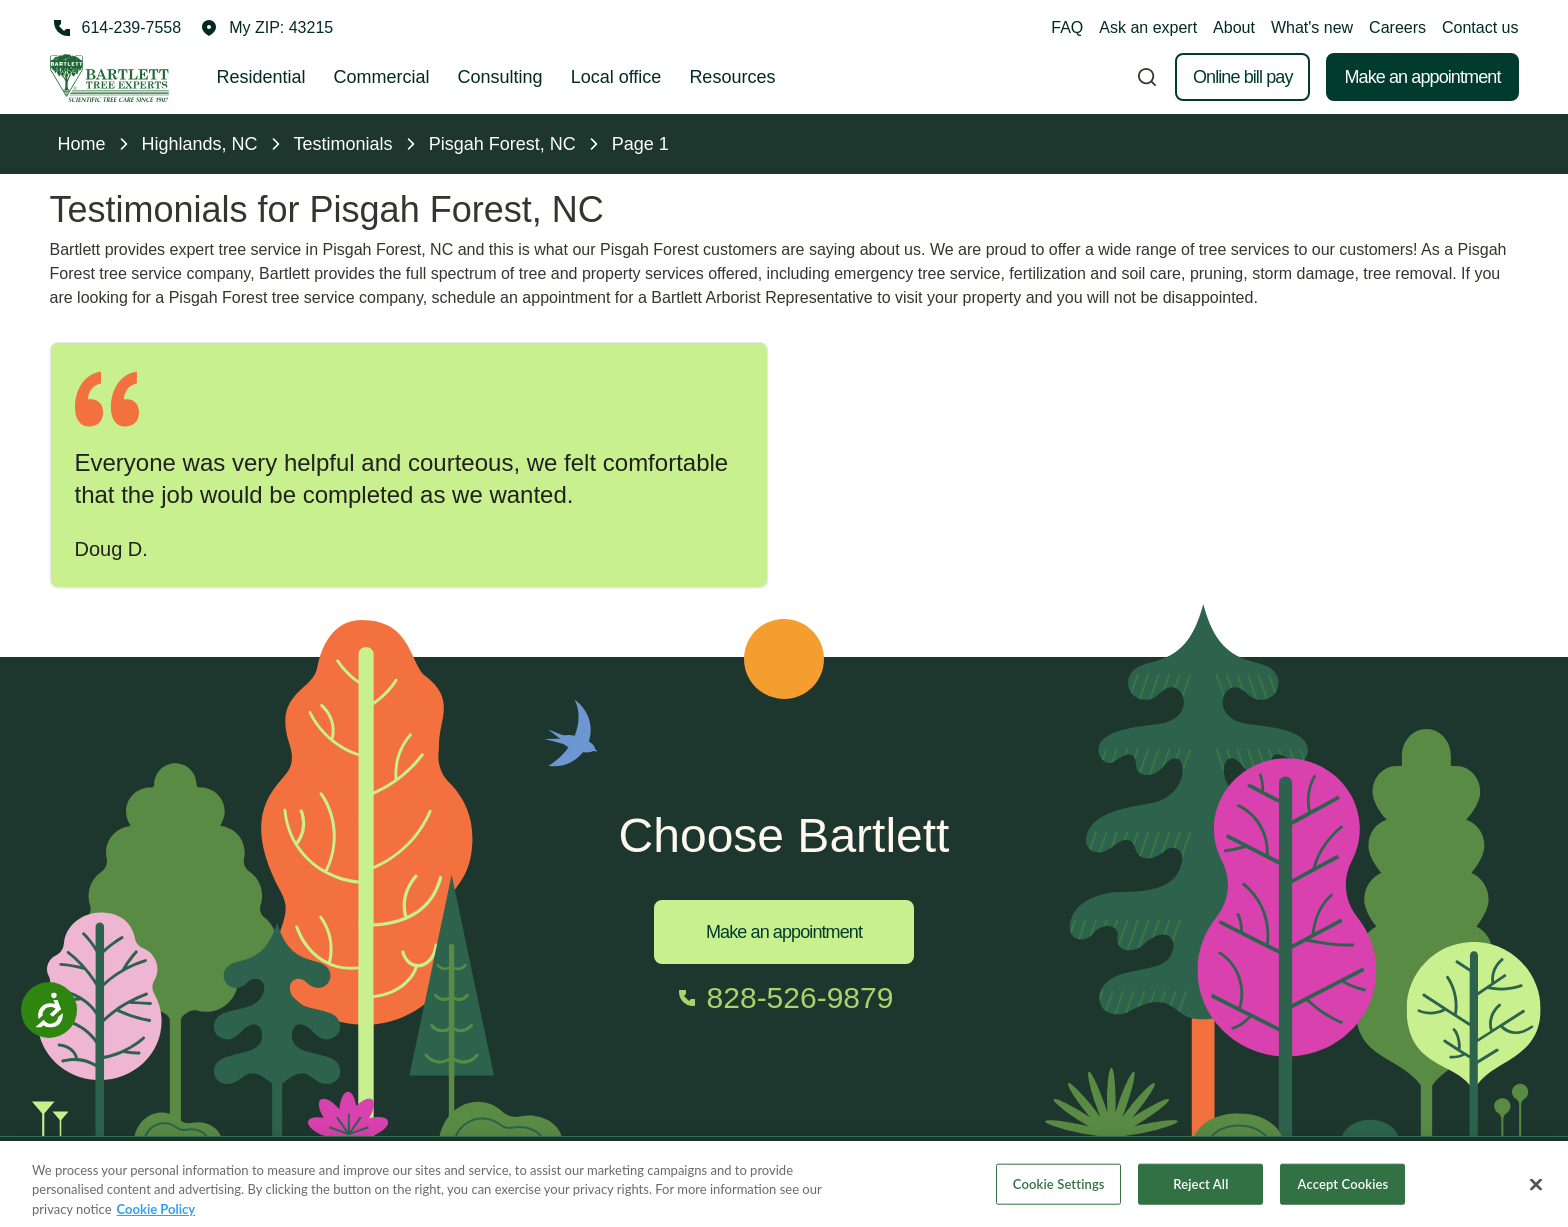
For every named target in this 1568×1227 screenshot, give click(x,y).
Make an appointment (1422, 77)
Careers (1397, 27)
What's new (1312, 27)
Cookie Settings (1059, 1193)
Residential (261, 77)
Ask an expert (1148, 27)
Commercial (382, 77)
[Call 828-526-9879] (784, 998)
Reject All (1200, 1193)
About (1234, 27)
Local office (616, 77)
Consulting (500, 77)
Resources (732, 77)
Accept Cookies (1343, 1193)
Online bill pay (1243, 77)
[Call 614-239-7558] (116, 28)
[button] (267, 28)
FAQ (1067, 27)
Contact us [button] (1480, 27)
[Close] (1536, 1194)
